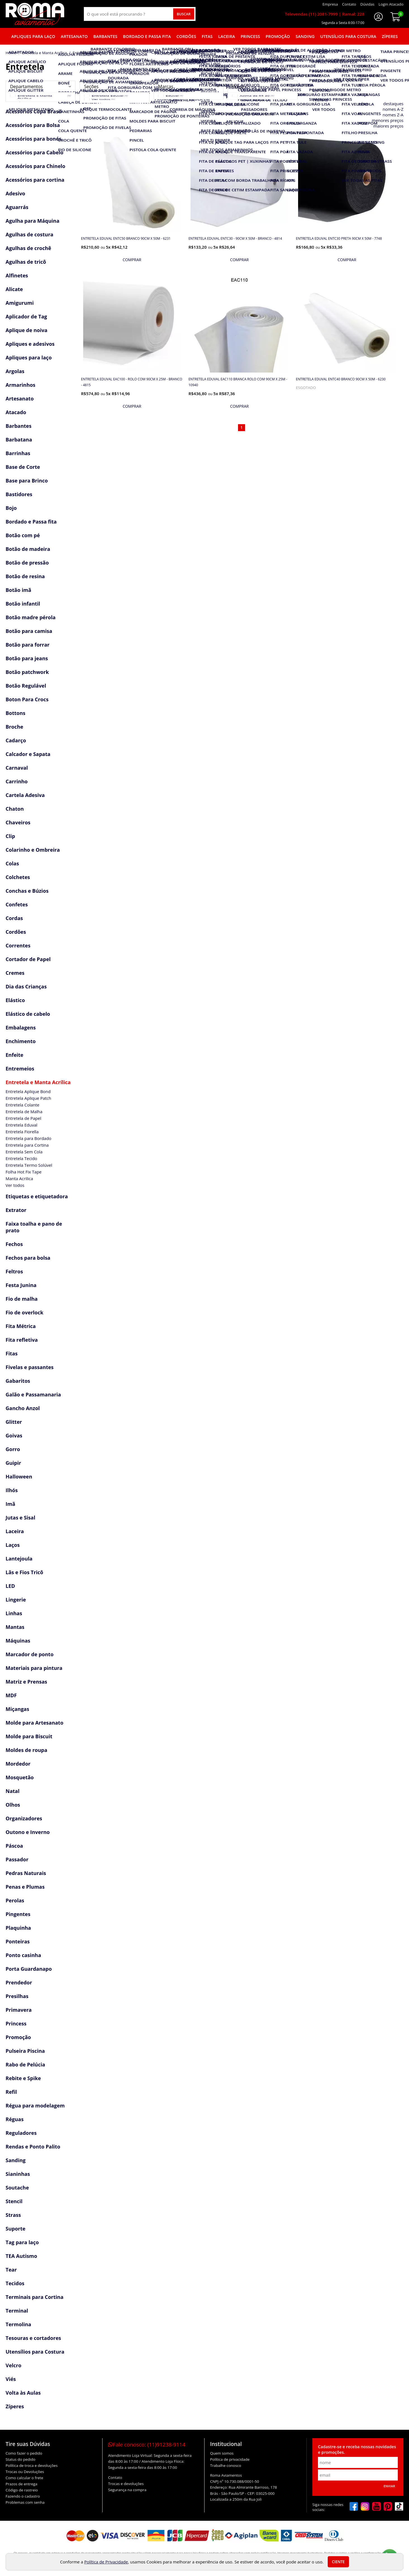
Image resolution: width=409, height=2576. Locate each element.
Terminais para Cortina (34, 2297)
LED (10, 1586)
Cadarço (16, 740)
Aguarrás (17, 207)
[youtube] (376, 2506)
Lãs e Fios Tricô (24, 1572)
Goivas (14, 1435)
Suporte (15, 2228)
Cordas (14, 918)
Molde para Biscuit (29, 1736)
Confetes (17, 904)
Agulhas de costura (29, 234)
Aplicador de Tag (26, 316)
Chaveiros (18, 822)
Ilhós (12, 1490)
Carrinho (17, 781)
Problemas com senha (25, 2502)
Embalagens (21, 1027)
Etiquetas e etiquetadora (37, 1196)
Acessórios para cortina (35, 179)
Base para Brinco (27, 480)
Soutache (17, 2187)
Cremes (15, 972)
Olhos (13, 1804)
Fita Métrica (21, 1326)
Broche (14, 726)
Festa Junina (21, 1285)
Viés (11, 2379)
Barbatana (19, 439)
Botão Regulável (26, 685)
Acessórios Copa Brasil (33, 111)
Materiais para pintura (34, 1668)
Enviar (389, 2486)
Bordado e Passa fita (147, 36)
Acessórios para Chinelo (35, 166)
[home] (35, 14)
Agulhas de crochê (28, 248)
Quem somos (222, 2453)
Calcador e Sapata (28, 754)
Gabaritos (18, 1380)
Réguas (14, 2119)
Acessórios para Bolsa (33, 125)
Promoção (278, 36)
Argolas (15, 371)
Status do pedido (20, 2459)
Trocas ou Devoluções (25, 2471)
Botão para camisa (29, 631)
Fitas (207, 36)
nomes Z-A (393, 114)
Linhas (14, 1613)
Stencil (14, 2201)
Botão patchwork (27, 672)
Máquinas (18, 1640)
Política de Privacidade (106, 2562)
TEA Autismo (21, 2256)
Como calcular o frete (24, 2477)
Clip (10, 836)
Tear (11, 2269)
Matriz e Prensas (26, 1681)
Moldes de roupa (26, 1750)
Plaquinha (18, 1927)
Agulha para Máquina (33, 220)
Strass (13, 2215)
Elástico (15, 1000)
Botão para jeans (27, 658)
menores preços (387, 120)
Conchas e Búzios (27, 890)
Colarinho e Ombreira (33, 849)
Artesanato (74, 36)
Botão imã (18, 590)
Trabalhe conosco (225, 2465)
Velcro (13, 2365)
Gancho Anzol (23, 1408)
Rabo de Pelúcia (25, 2064)
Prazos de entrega (21, 2483)
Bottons (15, 713)
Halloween (19, 1476)
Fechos (14, 1244)
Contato (115, 2477)
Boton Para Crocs (27, 699)
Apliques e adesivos (30, 343)
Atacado (16, 412)
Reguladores (21, 2133)
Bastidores (19, 494)
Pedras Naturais (26, 1873)
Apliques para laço (33, 36)
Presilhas (17, 1996)
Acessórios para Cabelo (34, 152)
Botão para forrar (27, 644)
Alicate (14, 289)
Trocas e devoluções (126, 2483)
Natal (13, 1791)
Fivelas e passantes (30, 1367)
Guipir (13, 1462)
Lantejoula (19, 1558)
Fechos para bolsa (28, 1257)
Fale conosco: (146, 2444)
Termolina (18, 2324)
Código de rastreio (22, 2490)
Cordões (186, 36)
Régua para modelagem (35, 2105)
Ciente (338, 2561)
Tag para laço (22, 2242)
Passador (17, 1859)
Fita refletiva (22, 1339)
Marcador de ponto (30, 1654)
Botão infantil (23, 603)
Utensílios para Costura (348, 36)
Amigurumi (20, 302)
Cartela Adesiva (25, 795)
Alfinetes (17, 275)
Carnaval (17, 767)
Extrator (16, 1210)
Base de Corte (23, 467)
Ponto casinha (23, 1955)
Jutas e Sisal (20, 1517)
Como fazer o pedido (24, 2453)
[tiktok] (399, 2506)
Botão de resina (25, 576)
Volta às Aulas (23, 2392)
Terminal (17, 2310)
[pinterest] (388, 2506)
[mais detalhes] (132, 260)
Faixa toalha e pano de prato (34, 1227)
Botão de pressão (27, 562)
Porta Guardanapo (29, 1968)
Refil (11, 2091)
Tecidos (15, 2283)
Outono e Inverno (28, 1832)
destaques (393, 103)
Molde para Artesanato (34, 1722)
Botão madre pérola (31, 617)
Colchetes (18, 877)
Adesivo (15, 193)
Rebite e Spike (23, 2078)
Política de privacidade (229, 2459)
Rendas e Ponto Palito (33, 2146)
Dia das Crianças (26, 986)
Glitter (14, 1421)
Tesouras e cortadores (33, 2338)
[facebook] (353, 2506)
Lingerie (16, 1599)
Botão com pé (23, 535)
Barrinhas (18, 453)
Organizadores (24, 1818)
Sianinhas (18, 2174)
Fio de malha (22, 1298)
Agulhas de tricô (26, 261)
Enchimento (21, 1041)
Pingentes (18, 1914)
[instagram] (365, 2506)
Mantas (15, 1627)
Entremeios (20, 1068)
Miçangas (17, 1709)
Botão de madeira (28, 549)
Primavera (19, 2009)
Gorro (13, 1449)
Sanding (305, 36)
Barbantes (105, 36)
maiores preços (388, 126)
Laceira (226, 36)
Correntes (18, 945)
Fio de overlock (24, 1312)
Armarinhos (20, 384)
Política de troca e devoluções (32, 2465)
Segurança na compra (127, 2489)
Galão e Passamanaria (33, 1394)
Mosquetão (20, 1777)
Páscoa (14, 1845)
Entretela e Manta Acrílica (38, 1082)
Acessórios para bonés (33, 138)
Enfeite (14, 1054)
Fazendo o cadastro (23, 2496)
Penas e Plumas (25, 1886)
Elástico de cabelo (28, 1013)
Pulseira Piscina (25, 2050)
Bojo (11, 508)
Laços (13, 1545)
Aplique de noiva (26, 330)
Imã (10, 1504)
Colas (12, 863)
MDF (11, 1695)
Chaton (15, 808)
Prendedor (19, 1982)
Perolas (15, 1900)
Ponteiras (18, 1941)
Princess (250, 36)
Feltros (14, 1271)
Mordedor (18, 1763)
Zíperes (390, 36)
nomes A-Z (393, 109)
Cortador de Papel (28, 959)
